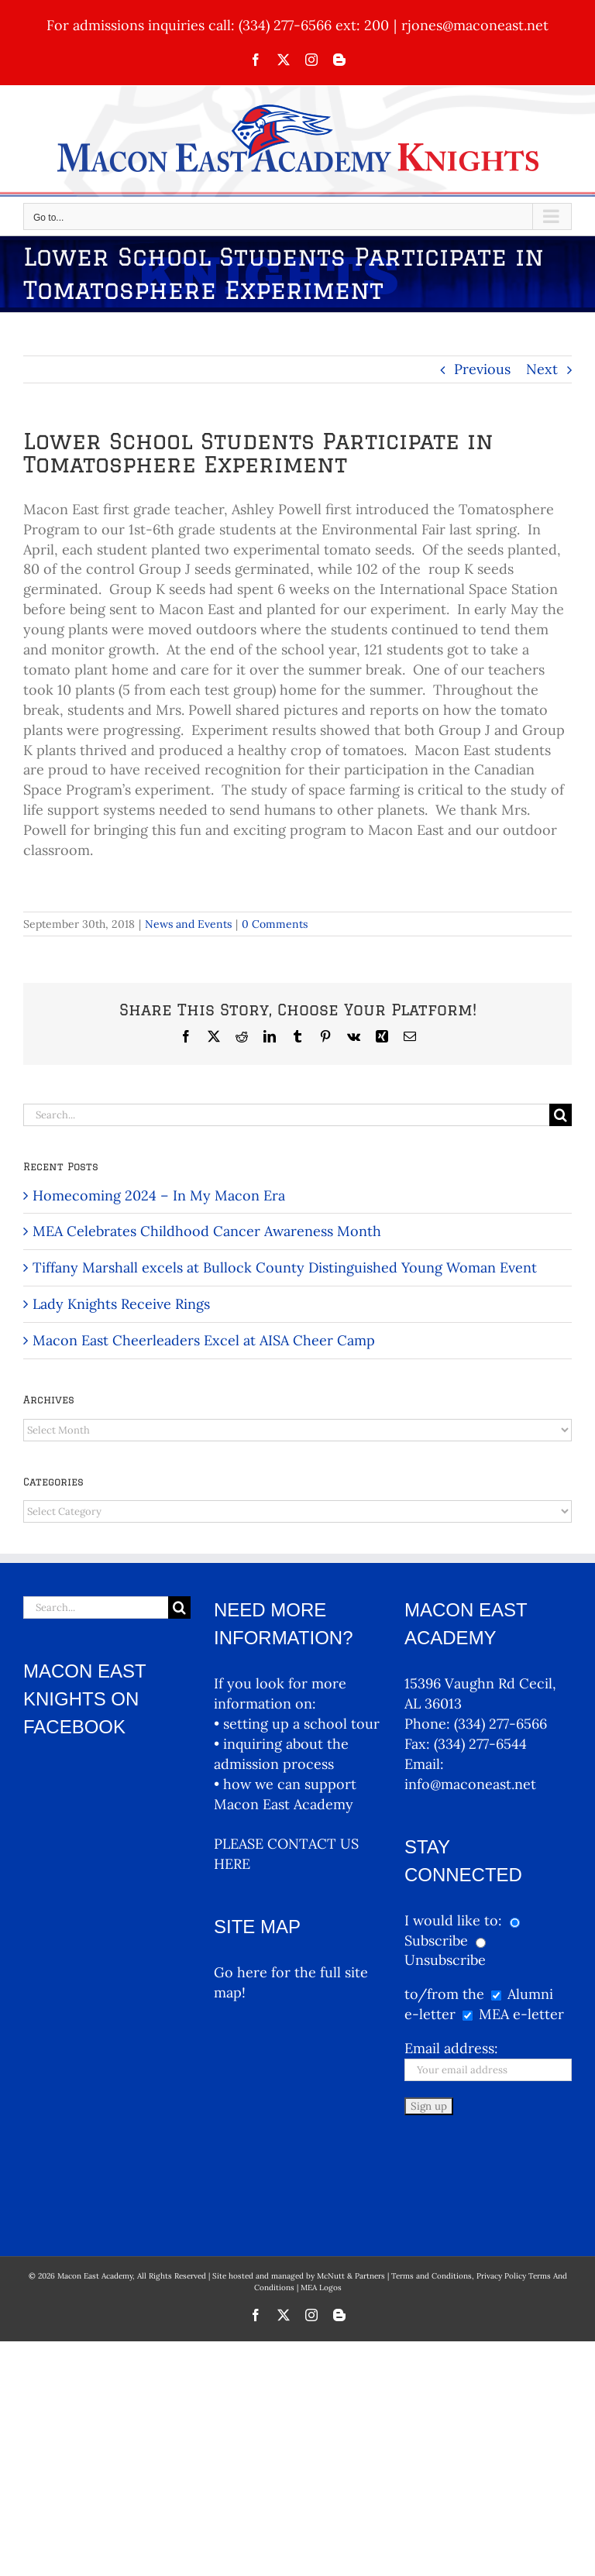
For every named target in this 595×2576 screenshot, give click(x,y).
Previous (482, 369)
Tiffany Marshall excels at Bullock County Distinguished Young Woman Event (285, 1267)
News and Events (188, 924)
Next (542, 369)
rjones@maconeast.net (475, 25)
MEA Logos (321, 2191)
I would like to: (455, 1920)
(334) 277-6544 (480, 1744)
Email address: (451, 2048)
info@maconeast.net (470, 1784)
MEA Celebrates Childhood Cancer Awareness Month (207, 1231)
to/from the (444, 1994)
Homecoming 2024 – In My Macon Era (159, 1195)
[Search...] (286, 1115)
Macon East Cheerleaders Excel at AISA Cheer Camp (204, 1340)
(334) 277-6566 (500, 1724)
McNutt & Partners (352, 2180)
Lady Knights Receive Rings (121, 1304)
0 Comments (275, 924)
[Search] (560, 1115)
